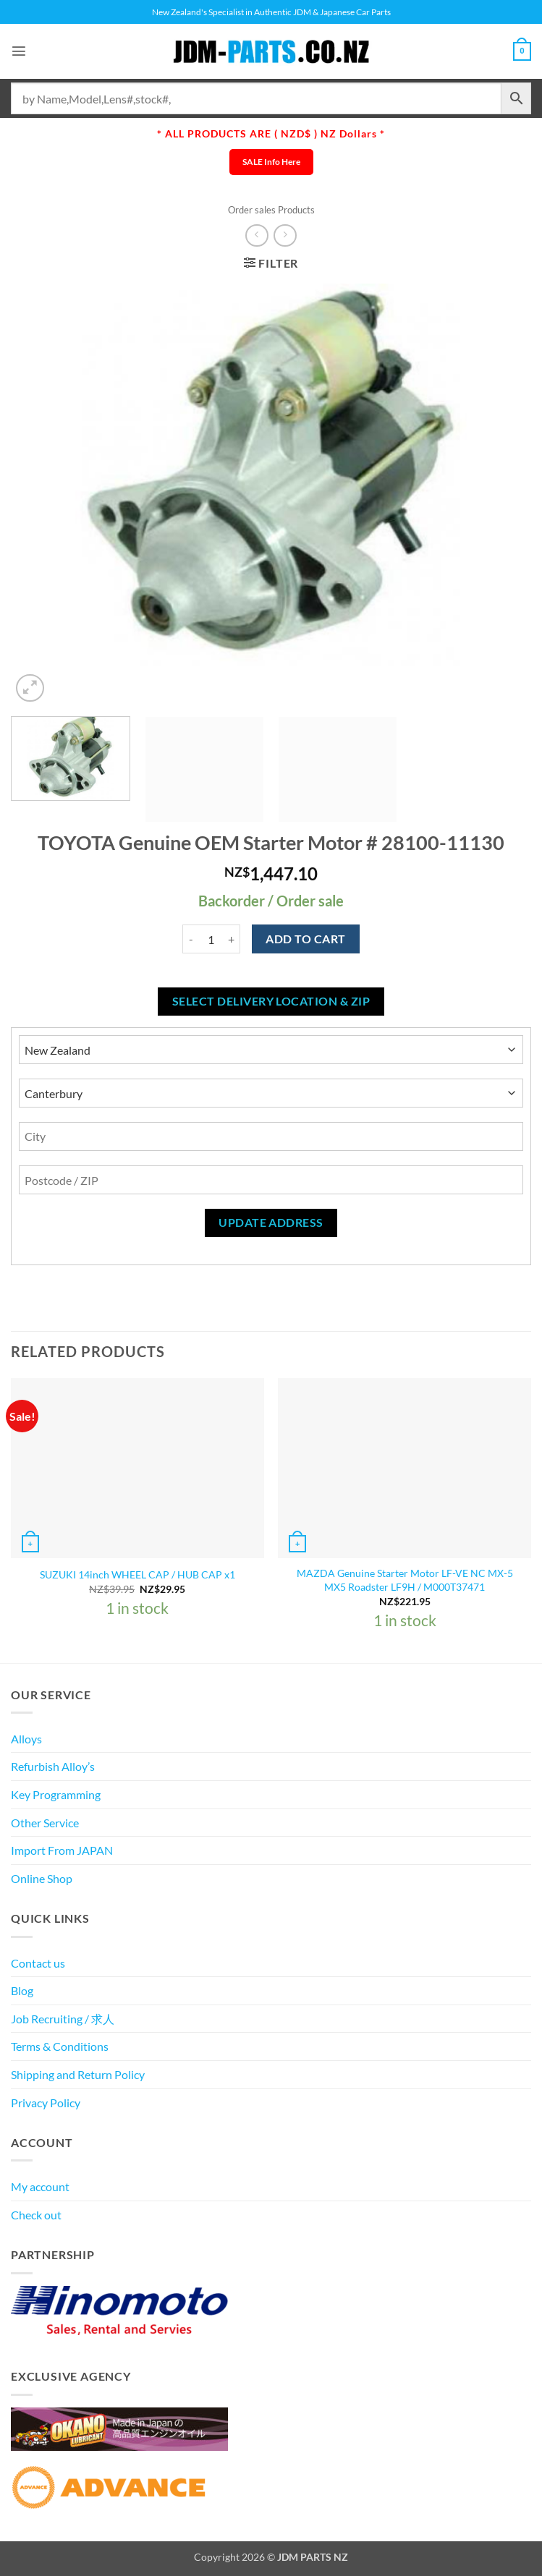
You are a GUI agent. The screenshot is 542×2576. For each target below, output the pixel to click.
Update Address (271, 1222)
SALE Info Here (271, 161)
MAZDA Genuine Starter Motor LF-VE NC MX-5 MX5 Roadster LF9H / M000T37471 (405, 1580)
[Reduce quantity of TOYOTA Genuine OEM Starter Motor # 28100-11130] (191, 938)
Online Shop (41, 1878)
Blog (22, 1990)
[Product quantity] (211, 938)
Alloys (26, 1739)
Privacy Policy (45, 2102)
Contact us (38, 1963)
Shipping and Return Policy (78, 2074)
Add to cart (305, 938)
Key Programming (56, 1794)
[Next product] (256, 235)
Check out (36, 2215)
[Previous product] (285, 235)
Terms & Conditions (60, 2046)
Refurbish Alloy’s (53, 1766)
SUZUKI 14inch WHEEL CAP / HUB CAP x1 (137, 1574)
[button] (19, 51)
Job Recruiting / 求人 (62, 2018)
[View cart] (521, 51)
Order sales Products (271, 210)
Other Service (45, 1822)
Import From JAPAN (62, 1850)
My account (40, 2186)
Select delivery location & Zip (271, 1001)
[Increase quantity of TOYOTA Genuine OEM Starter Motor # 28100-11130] (231, 938)
